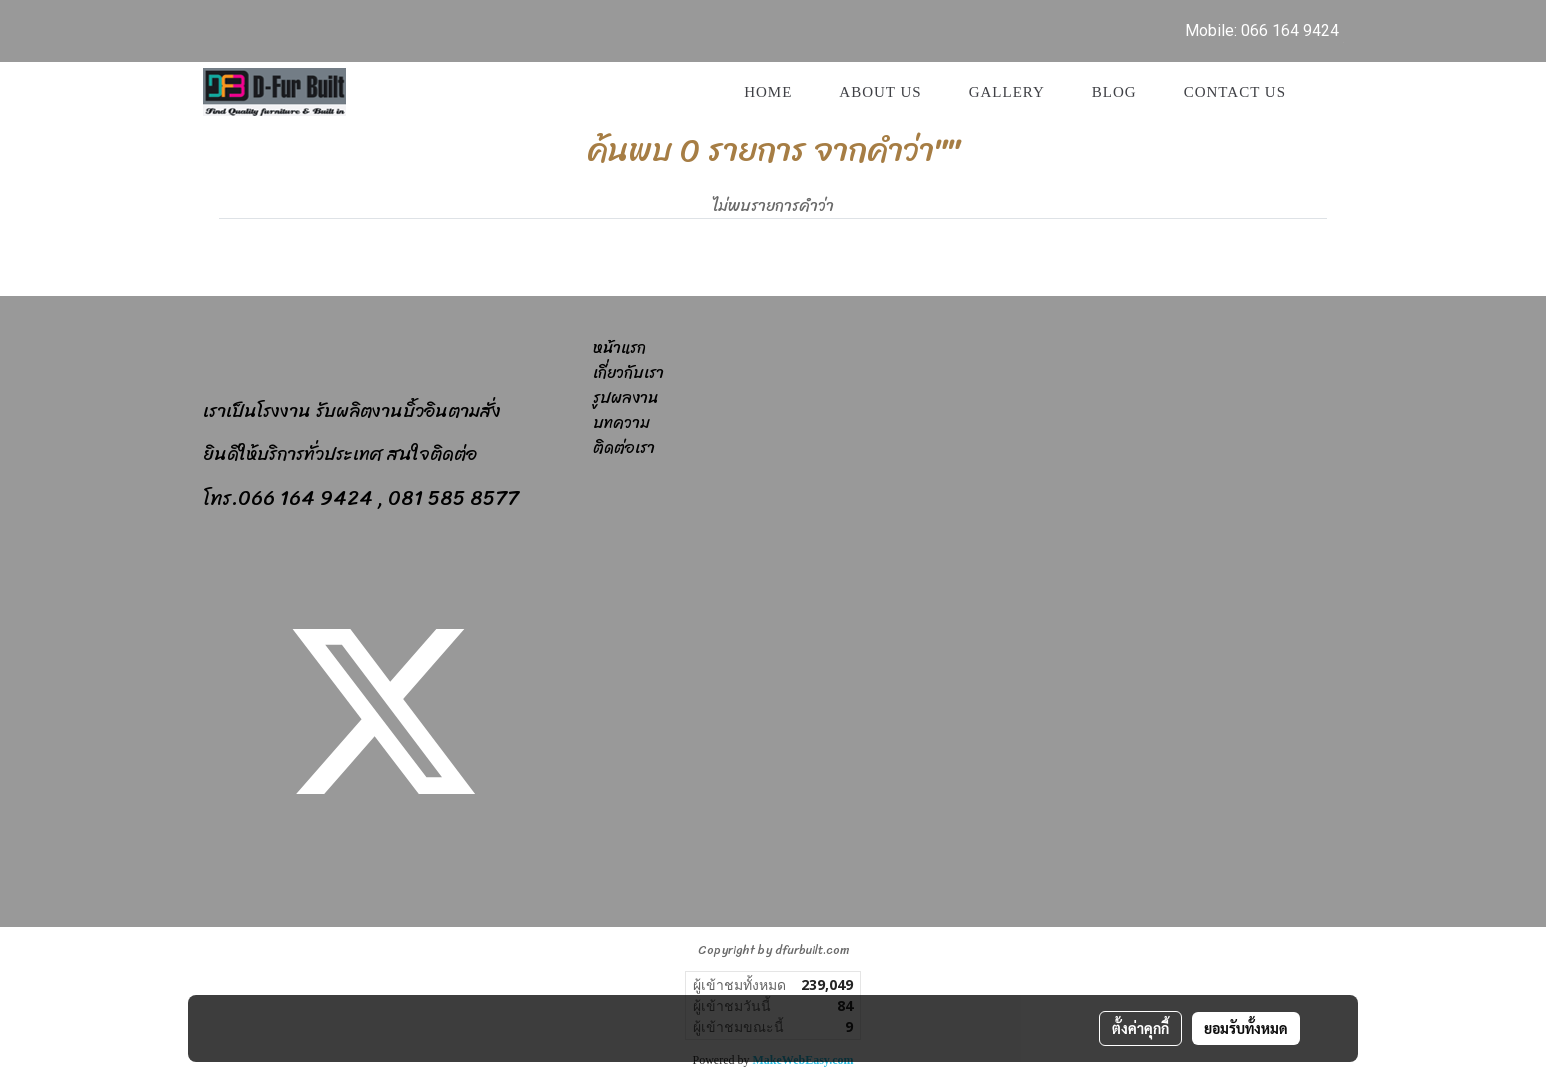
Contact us (1235, 92)
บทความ (621, 422)
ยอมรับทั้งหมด (1246, 1028)
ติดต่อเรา (624, 447)
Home (768, 92)
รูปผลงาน (625, 397)
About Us (880, 92)
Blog (1114, 92)
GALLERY (1007, 92)
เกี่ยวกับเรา (628, 372)
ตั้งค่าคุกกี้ (1140, 1028)
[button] (1327, 92)
